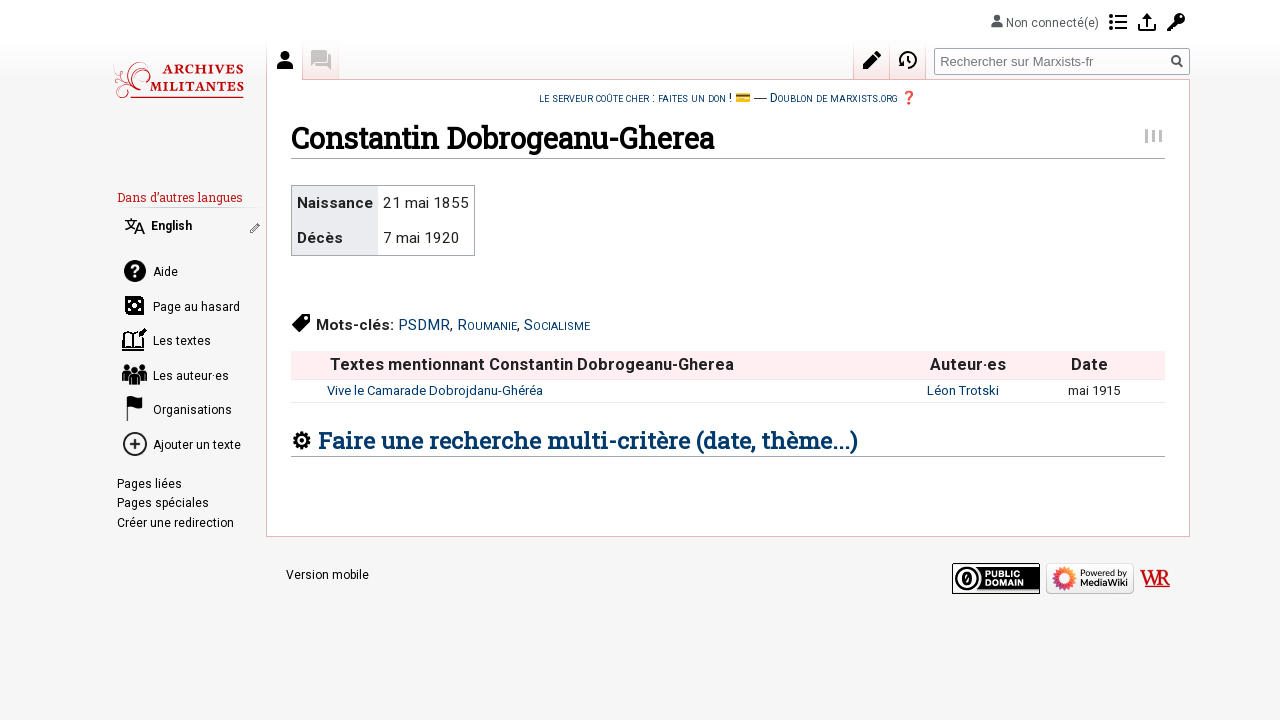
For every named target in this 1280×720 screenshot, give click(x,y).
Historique (908, 60)
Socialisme (557, 325)
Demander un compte (1176, 22)
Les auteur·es (191, 376)
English (171, 226)
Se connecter (1147, 22)
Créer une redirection (175, 523)
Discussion (321, 60)
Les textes (182, 341)
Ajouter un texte (197, 445)
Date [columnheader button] (1089, 364)
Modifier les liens (257, 228)
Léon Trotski (963, 390)
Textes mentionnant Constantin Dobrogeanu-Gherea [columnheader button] (532, 364)
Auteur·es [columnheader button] (968, 364)
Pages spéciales (163, 503)
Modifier (872, 60)
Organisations (192, 410)
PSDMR (424, 325)
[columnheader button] (308, 365)
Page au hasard (196, 307)
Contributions (1118, 22)
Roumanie (487, 325)
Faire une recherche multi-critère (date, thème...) (587, 440)
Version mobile (327, 575)
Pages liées (149, 484)
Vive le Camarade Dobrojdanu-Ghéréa (435, 390)
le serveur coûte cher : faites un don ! (635, 97)
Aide (165, 272)
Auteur (285, 60)
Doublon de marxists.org (834, 97)
